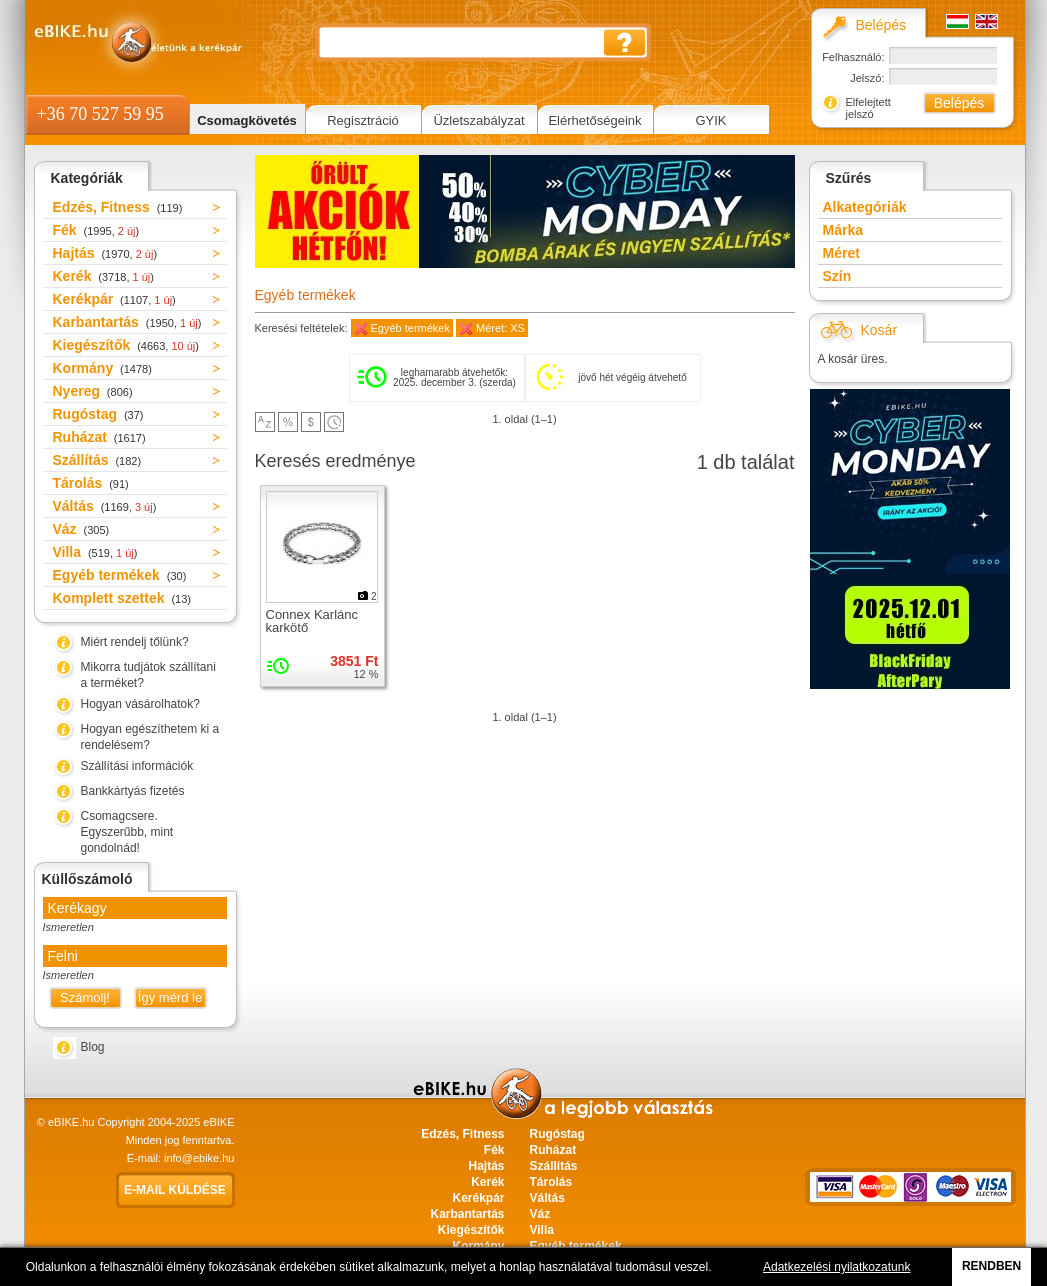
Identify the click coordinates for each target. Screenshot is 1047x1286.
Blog (93, 1047)
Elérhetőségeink (594, 120)
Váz (81, 529)
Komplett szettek (122, 598)
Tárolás (91, 483)
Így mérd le (170, 997)
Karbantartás (127, 322)
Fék (96, 230)
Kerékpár (114, 299)
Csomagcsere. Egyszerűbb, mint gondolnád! (127, 832)
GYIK (710, 120)
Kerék (103, 276)
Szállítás (97, 460)
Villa (95, 552)
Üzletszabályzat (478, 120)
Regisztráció (363, 120)
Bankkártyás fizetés (133, 791)
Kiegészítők (126, 345)
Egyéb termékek (120, 575)
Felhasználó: (853, 57)
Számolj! (85, 997)
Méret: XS (500, 328)
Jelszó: (867, 78)
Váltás (105, 506)
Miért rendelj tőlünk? (135, 642)
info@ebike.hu (199, 1158)
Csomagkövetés (247, 120)
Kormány (102, 368)
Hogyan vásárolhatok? (140, 704)
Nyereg (93, 391)
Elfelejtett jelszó (868, 108)
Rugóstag (98, 414)
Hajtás (105, 253)
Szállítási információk (137, 766)
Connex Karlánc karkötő (312, 621)
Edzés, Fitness (118, 207)
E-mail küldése (175, 1190)
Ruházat (99, 437)
